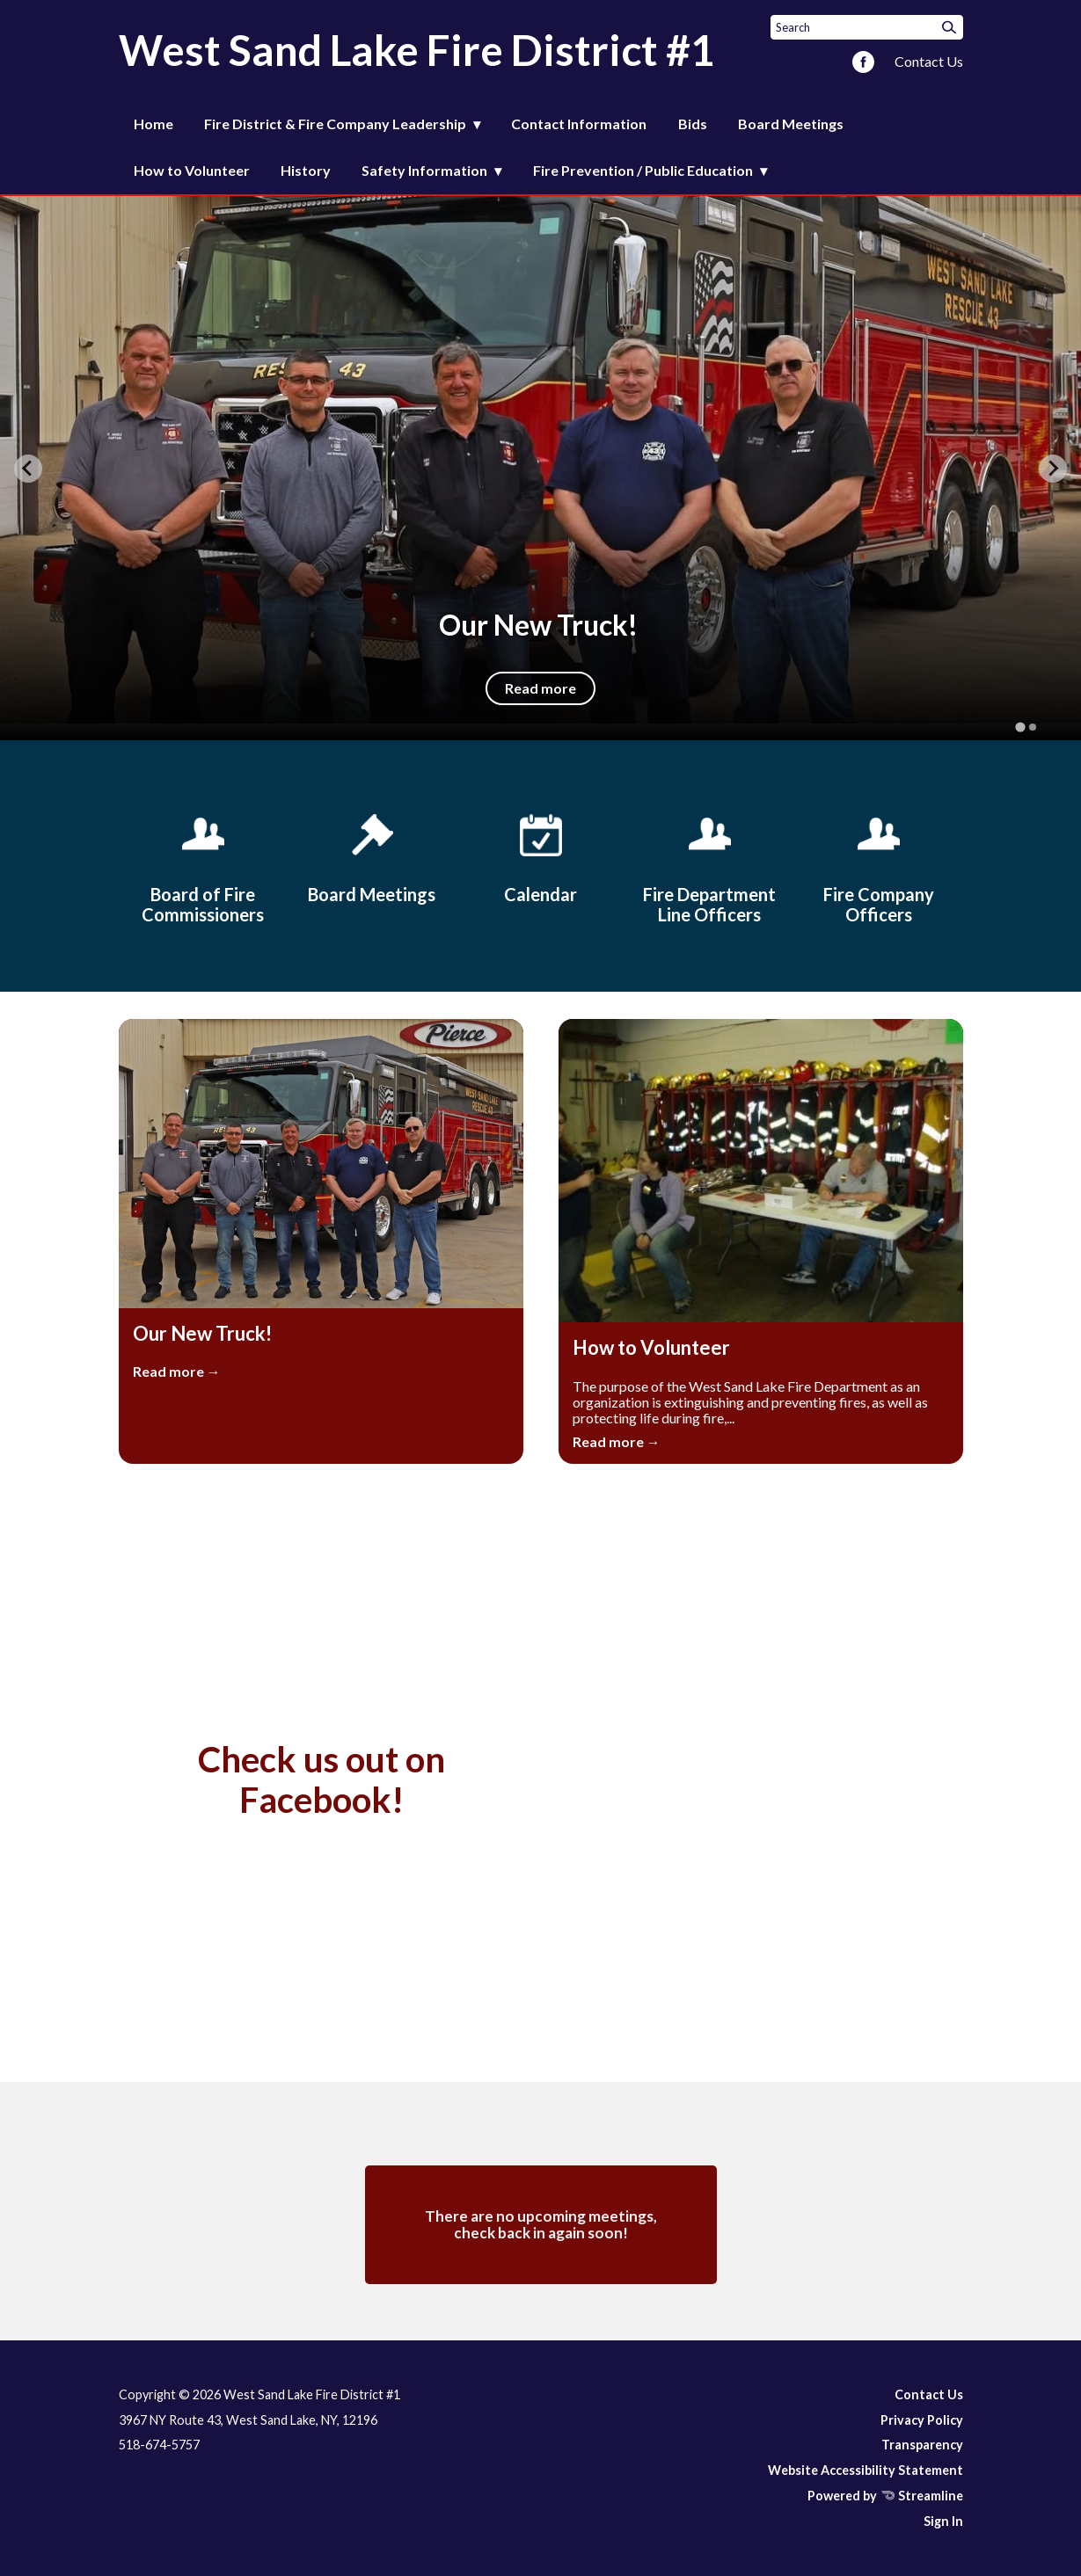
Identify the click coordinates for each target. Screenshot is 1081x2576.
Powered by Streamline (885, 2495)
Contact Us (929, 61)
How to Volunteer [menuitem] (192, 170)
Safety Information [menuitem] (424, 170)
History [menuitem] (306, 170)
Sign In (943, 2521)
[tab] (1020, 727)
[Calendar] (541, 855)
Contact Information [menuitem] (578, 123)
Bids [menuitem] (692, 123)
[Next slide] (1053, 469)
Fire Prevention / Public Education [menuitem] (643, 170)
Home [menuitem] (153, 123)
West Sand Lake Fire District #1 (417, 50)
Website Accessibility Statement (865, 2470)
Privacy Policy (921, 2419)
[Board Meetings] (372, 855)
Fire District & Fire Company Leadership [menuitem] (335, 123)
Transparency (922, 2444)
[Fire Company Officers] (878, 865)
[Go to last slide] (28, 469)
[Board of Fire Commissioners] (203, 865)
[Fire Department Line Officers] (709, 865)
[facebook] (863, 63)
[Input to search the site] (867, 27)
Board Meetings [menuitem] (791, 123)
